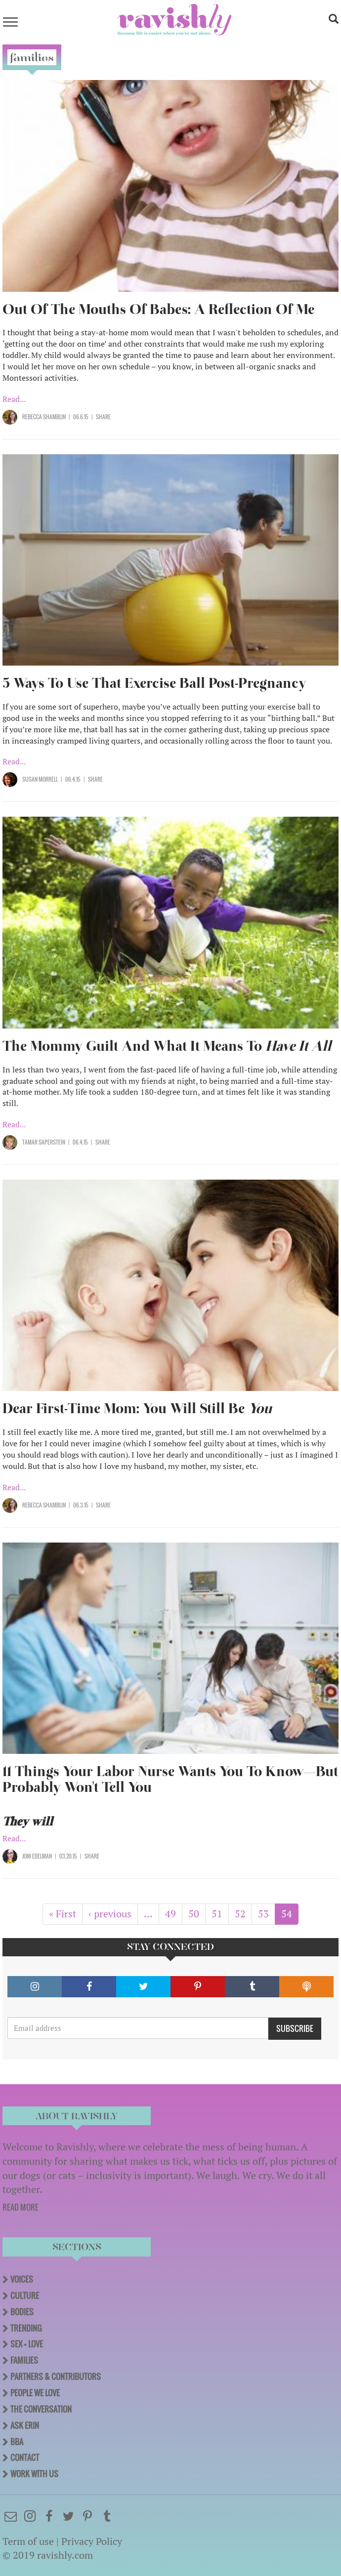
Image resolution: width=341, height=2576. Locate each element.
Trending (26, 2328)
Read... (14, 399)
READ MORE (20, 2207)
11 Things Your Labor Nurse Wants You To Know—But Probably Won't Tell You (170, 1779)
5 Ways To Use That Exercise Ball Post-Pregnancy (154, 683)
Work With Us (34, 2474)
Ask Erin (24, 2425)
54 (289, 1916)
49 (173, 1913)
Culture (24, 2295)
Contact (24, 2457)
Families (24, 2360)
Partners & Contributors (55, 2376)
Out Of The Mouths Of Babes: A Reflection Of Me (158, 309)
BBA (16, 2442)
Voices (21, 2279)
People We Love (35, 2393)
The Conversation (41, 2409)
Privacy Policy (91, 2541)
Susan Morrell (40, 779)
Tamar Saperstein (43, 1142)
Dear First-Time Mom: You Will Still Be (137, 1408)
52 (243, 1913)
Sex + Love (26, 2344)
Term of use (28, 2541)
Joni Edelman (37, 1856)
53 (266, 1913)
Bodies (22, 2312)
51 (220, 1913)
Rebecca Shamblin (44, 417)
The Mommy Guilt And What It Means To (166, 1046)
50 (197, 1913)
